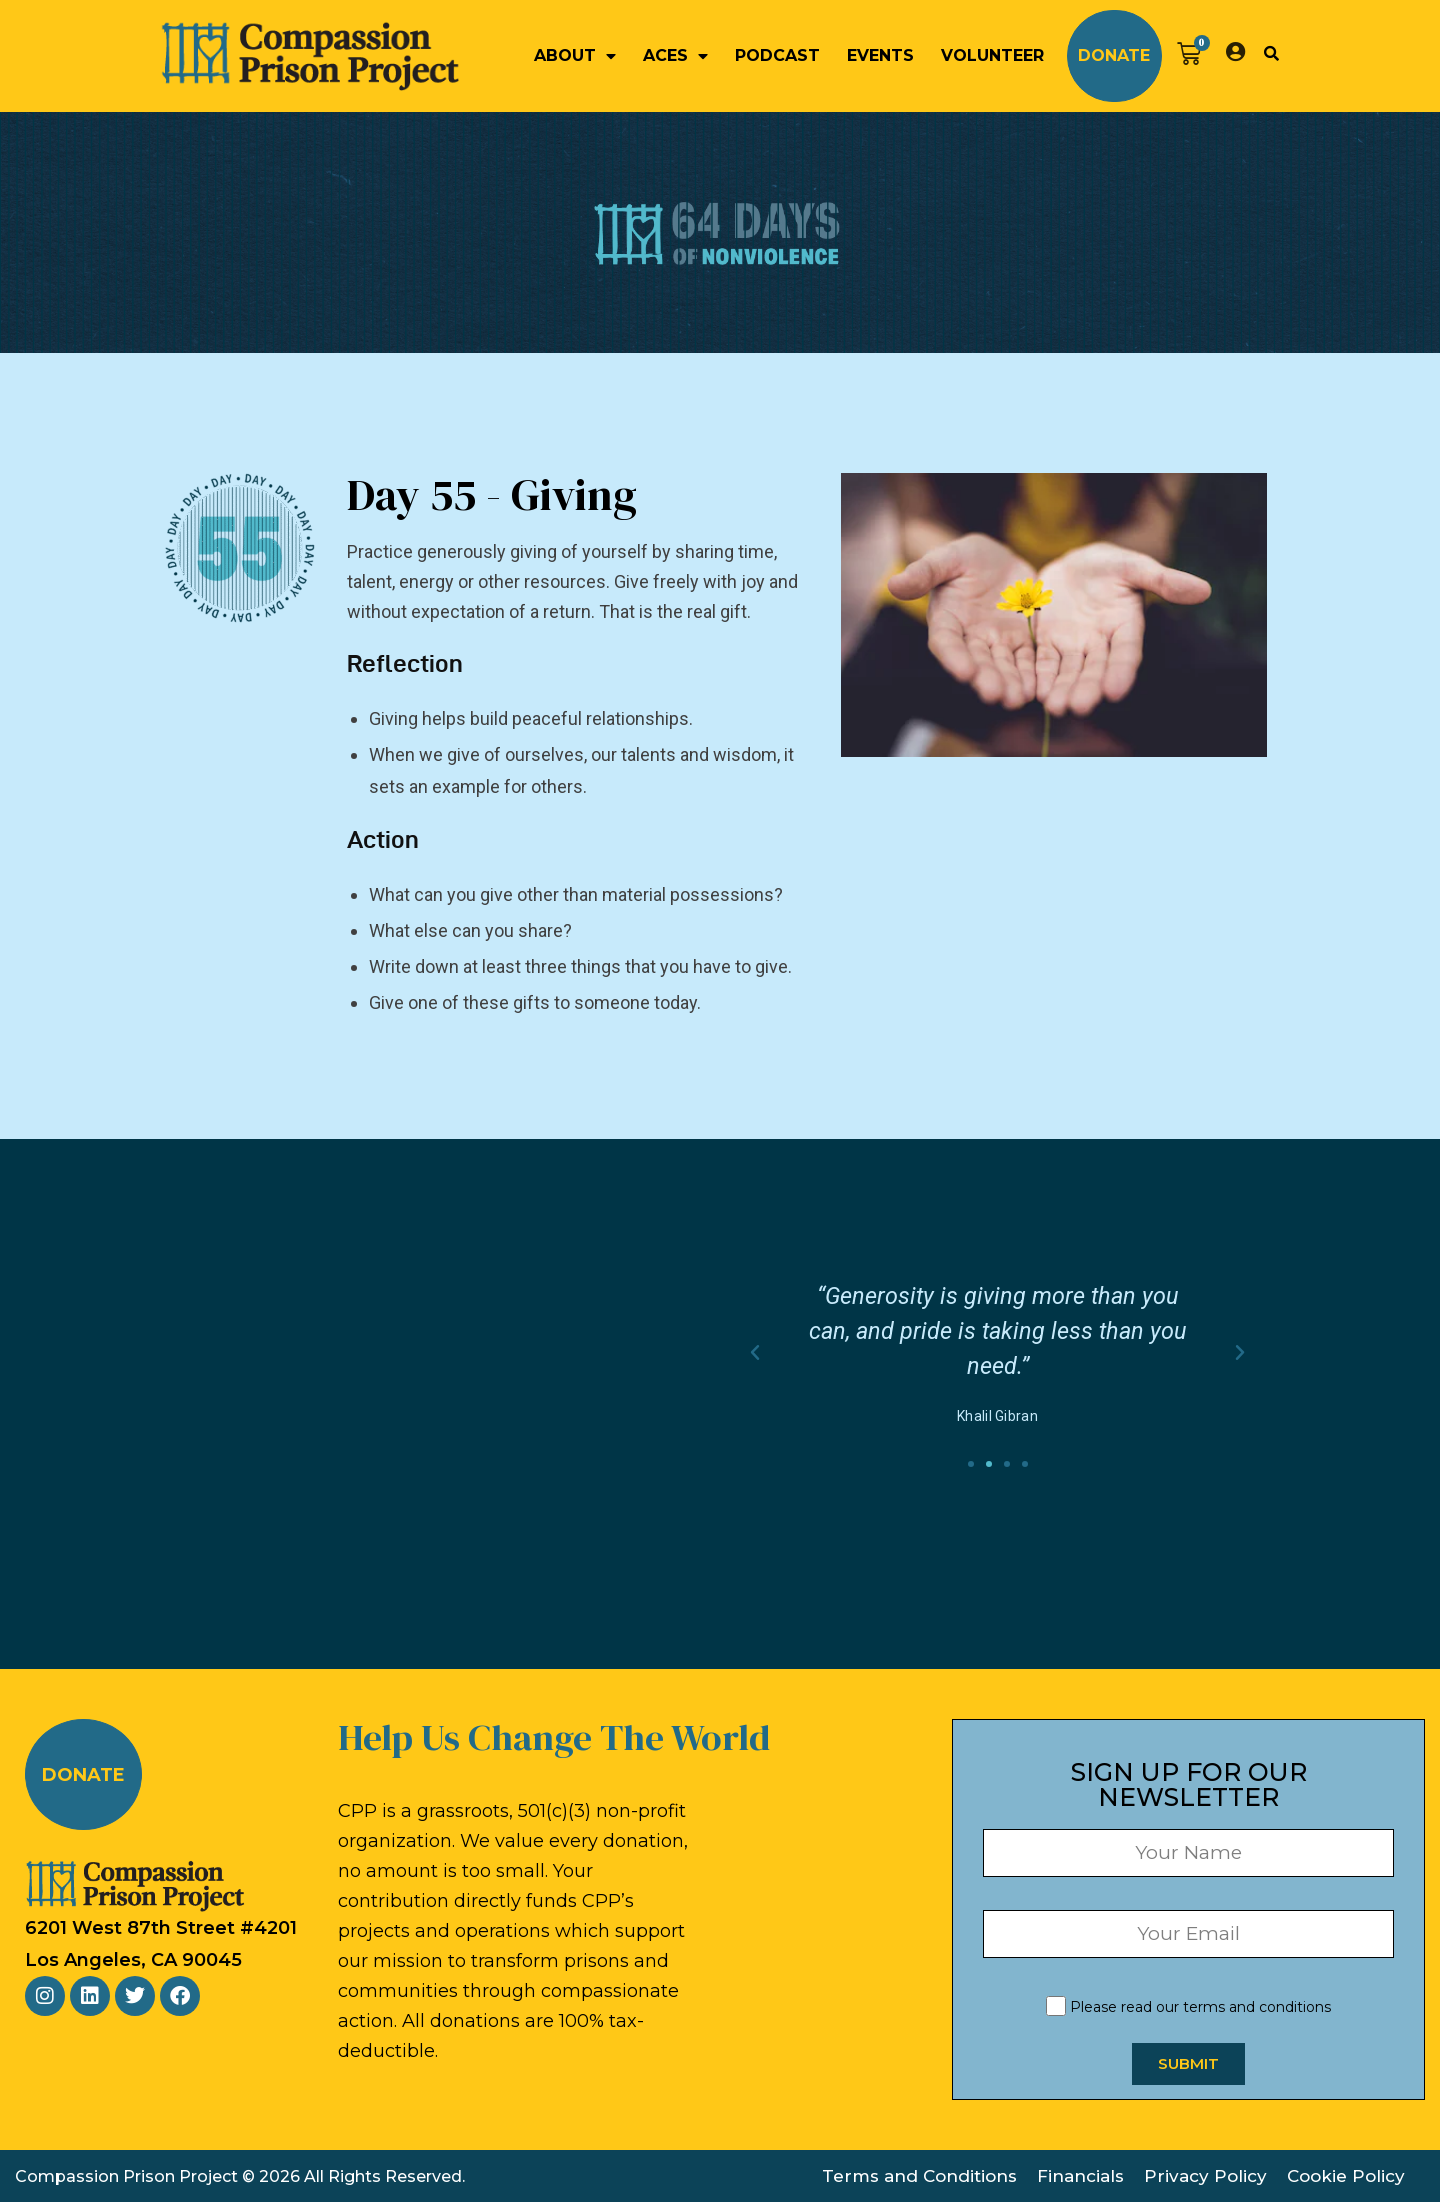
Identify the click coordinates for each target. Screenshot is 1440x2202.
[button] (1271, 53)
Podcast (777, 55)
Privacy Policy (1205, 2176)
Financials (1080, 2176)
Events (880, 55)
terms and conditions (1257, 2007)
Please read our (1188, 2007)
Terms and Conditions (919, 2176)
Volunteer (992, 55)
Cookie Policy (1346, 2176)
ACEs (675, 56)
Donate (1114, 55)
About (575, 56)
